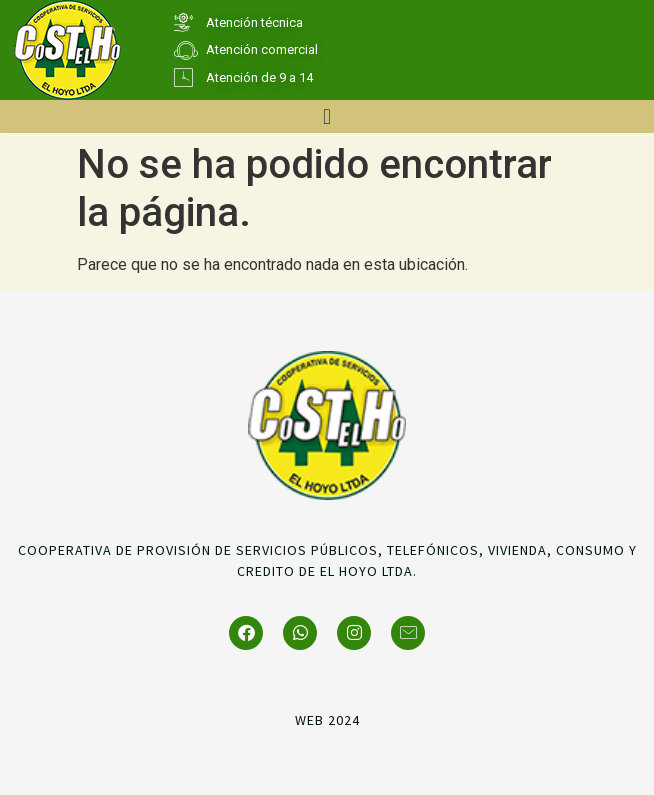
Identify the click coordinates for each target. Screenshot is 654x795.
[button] (327, 116)
